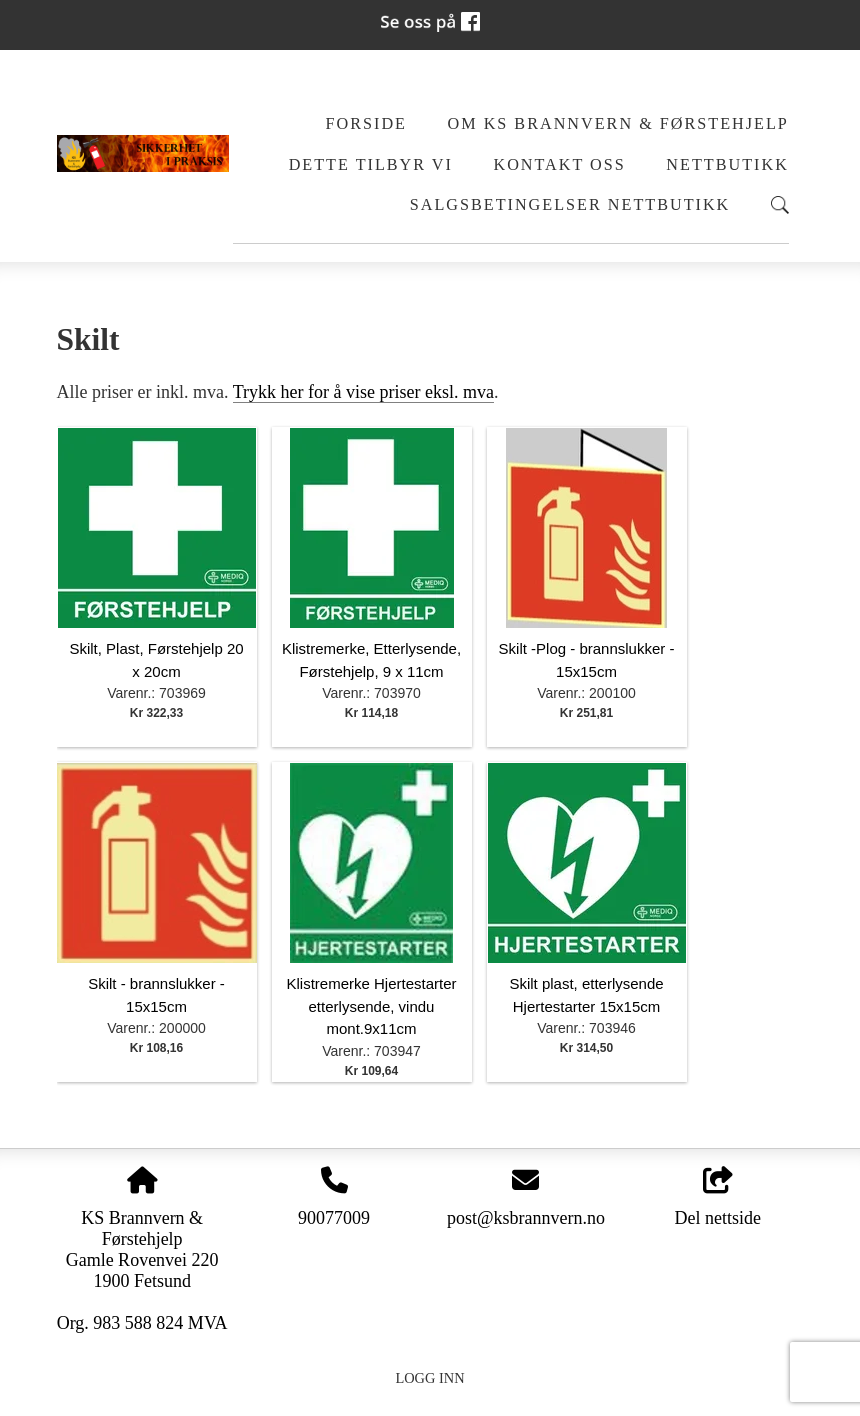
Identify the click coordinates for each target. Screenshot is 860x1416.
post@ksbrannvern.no (526, 1218)
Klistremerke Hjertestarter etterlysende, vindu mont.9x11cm (371, 1006)
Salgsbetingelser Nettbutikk (570, 205)
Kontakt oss (559, 165)
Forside (366, 124)
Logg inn (429, 1378)
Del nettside (718, 1197)
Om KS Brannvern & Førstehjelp (618, 124)
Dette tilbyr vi (371, 165)
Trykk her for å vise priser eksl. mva (363, 392)
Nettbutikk (727, 165)
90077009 (334, 1218)
